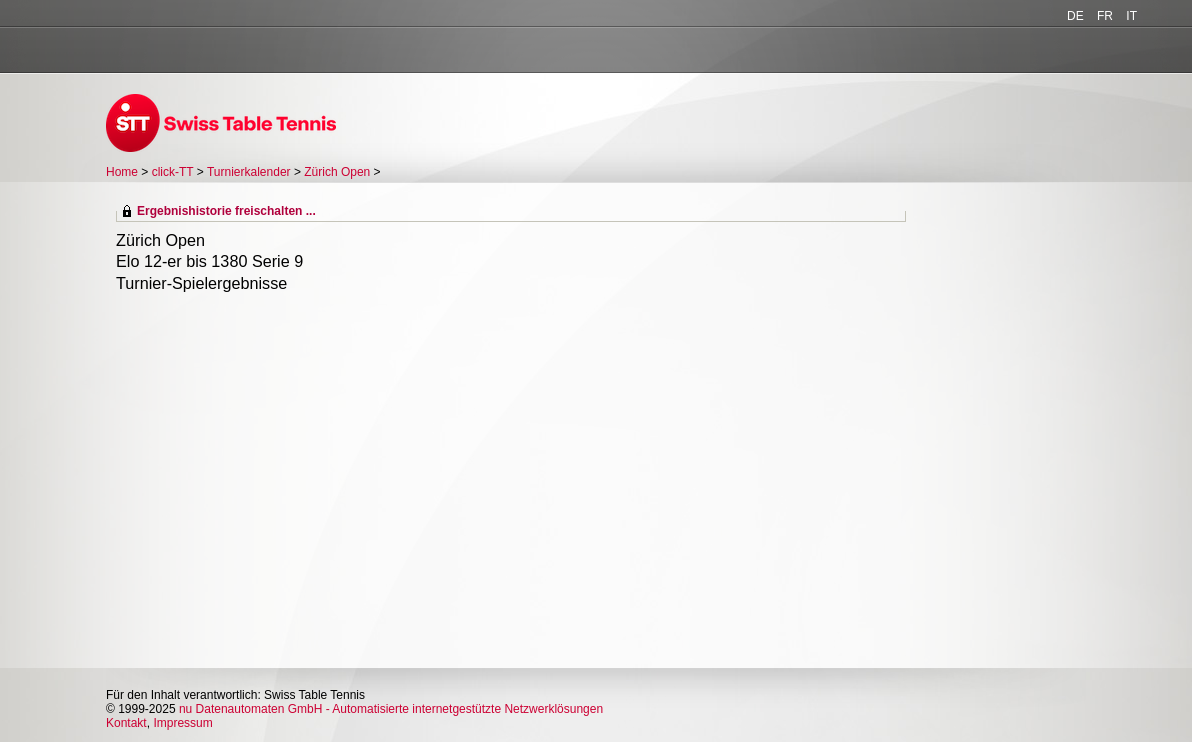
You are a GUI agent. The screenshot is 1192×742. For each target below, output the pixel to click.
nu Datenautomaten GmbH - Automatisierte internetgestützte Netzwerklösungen (391, 709)
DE (1075, 16)
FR (1105, 16)
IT (1131, 16)
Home (122, 172)
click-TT (173, 172)
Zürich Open (337, 172)
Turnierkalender (249, 172)
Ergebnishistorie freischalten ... (226, 211)
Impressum (182, 723)
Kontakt (126, 723)
